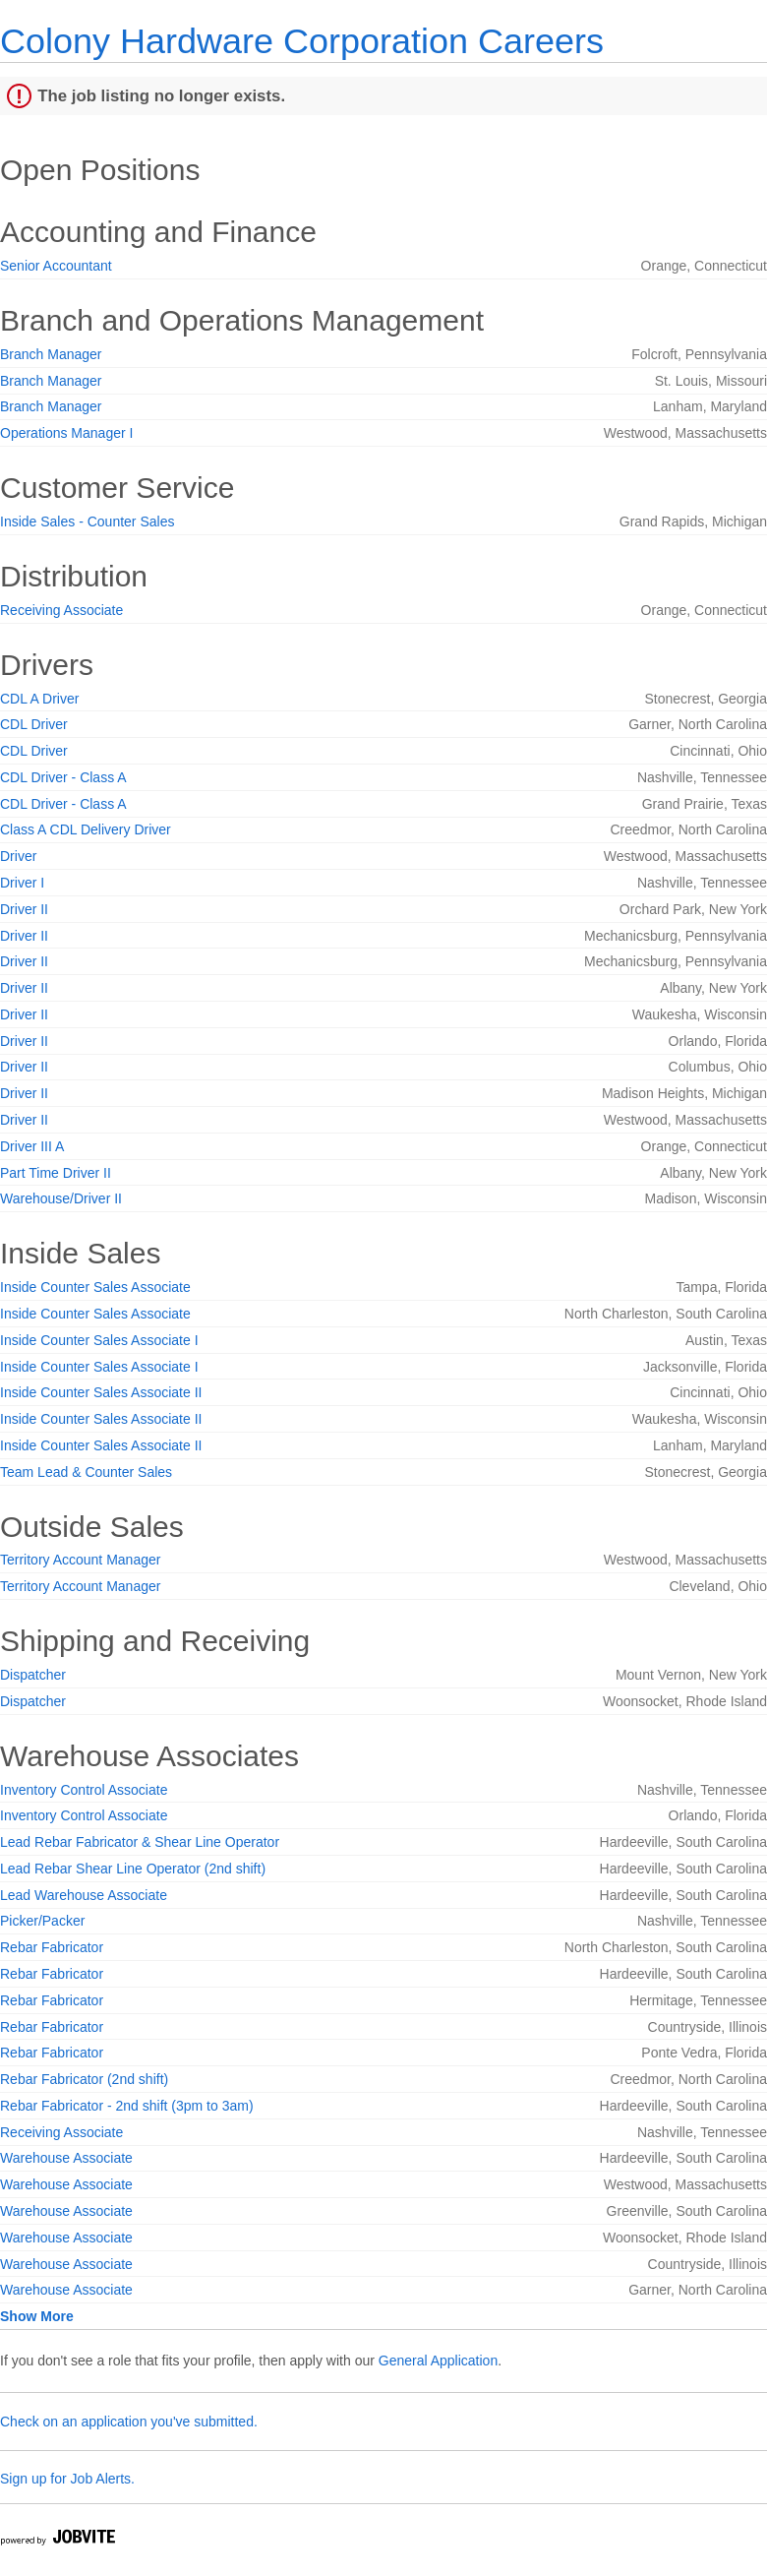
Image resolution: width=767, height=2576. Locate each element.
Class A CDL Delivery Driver (85, 829)
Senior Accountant (56, 266)
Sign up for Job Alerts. (67, 2478)
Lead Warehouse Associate (83, 1895)
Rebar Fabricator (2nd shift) (84, 2079)
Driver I (22, 882)
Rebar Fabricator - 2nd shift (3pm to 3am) (127, 2106)
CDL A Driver (39, 698)
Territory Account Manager (80, 1559)
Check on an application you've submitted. (129, 2421)
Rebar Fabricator (51, 1947)
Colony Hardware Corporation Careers (302, 41)
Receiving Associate (61, 610)
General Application (438, 2360)
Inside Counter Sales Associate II (101, 1392)
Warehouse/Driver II (61, 1198)
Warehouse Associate (66, 2158)
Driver (18, 856)
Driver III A (32, 1146)
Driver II (24, 909)
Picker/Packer (42, 1921)
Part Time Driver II (55, 1173)
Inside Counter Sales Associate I (99, 1340)
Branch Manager (51, 354)
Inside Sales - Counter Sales (87, 521)
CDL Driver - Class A (63, 777)
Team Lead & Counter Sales (86, 1472)
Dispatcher (33, 1675)
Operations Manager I (66, 433)
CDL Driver (34, 724)
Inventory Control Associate (83, 1790)
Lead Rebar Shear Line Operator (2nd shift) (133, 1868)
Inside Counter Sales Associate (95, 1287)
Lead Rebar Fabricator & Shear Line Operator (139, 1842)
